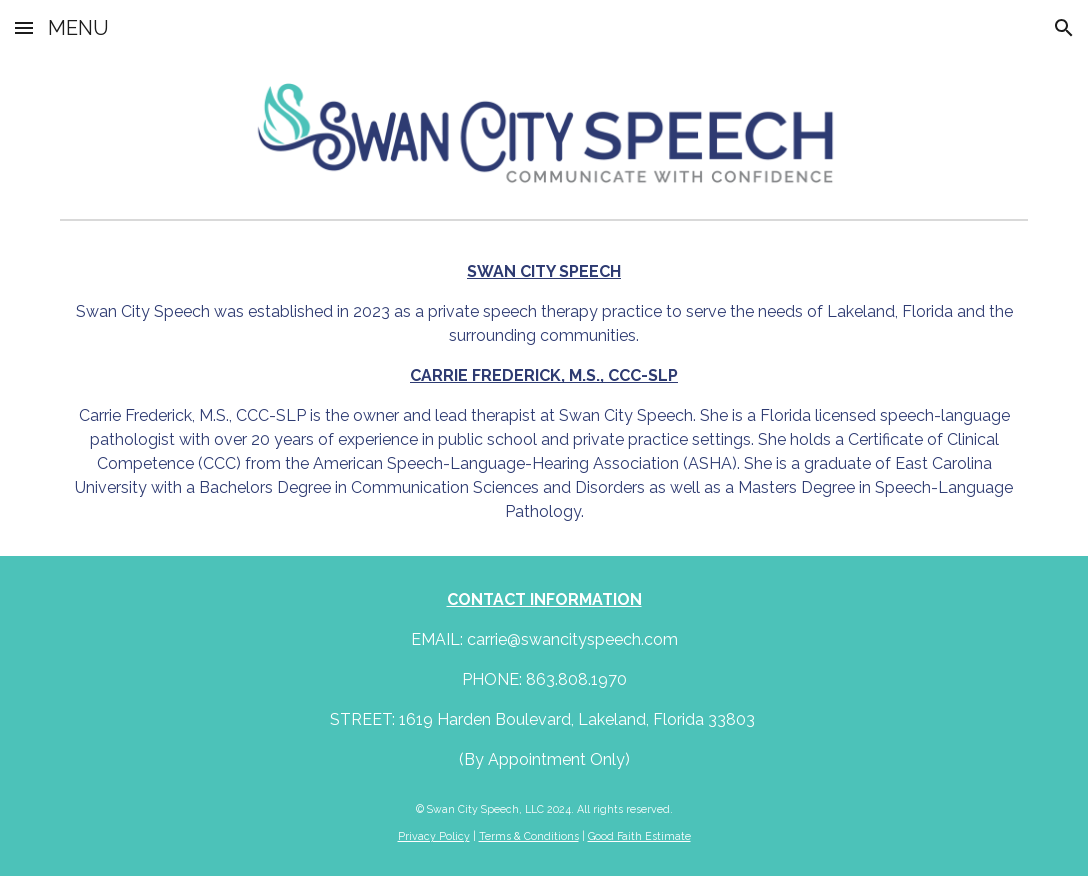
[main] (543, 392)
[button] (24, 27)
